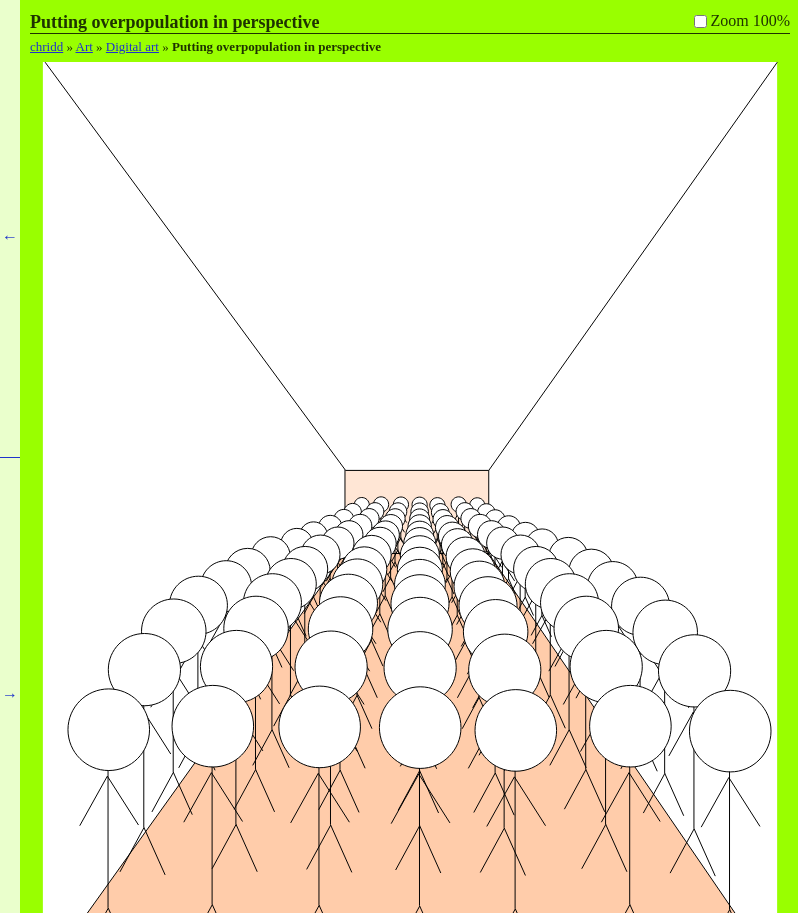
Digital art (132, 46)
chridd (46, 46)
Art (84, 46)
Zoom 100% (750, 20)
